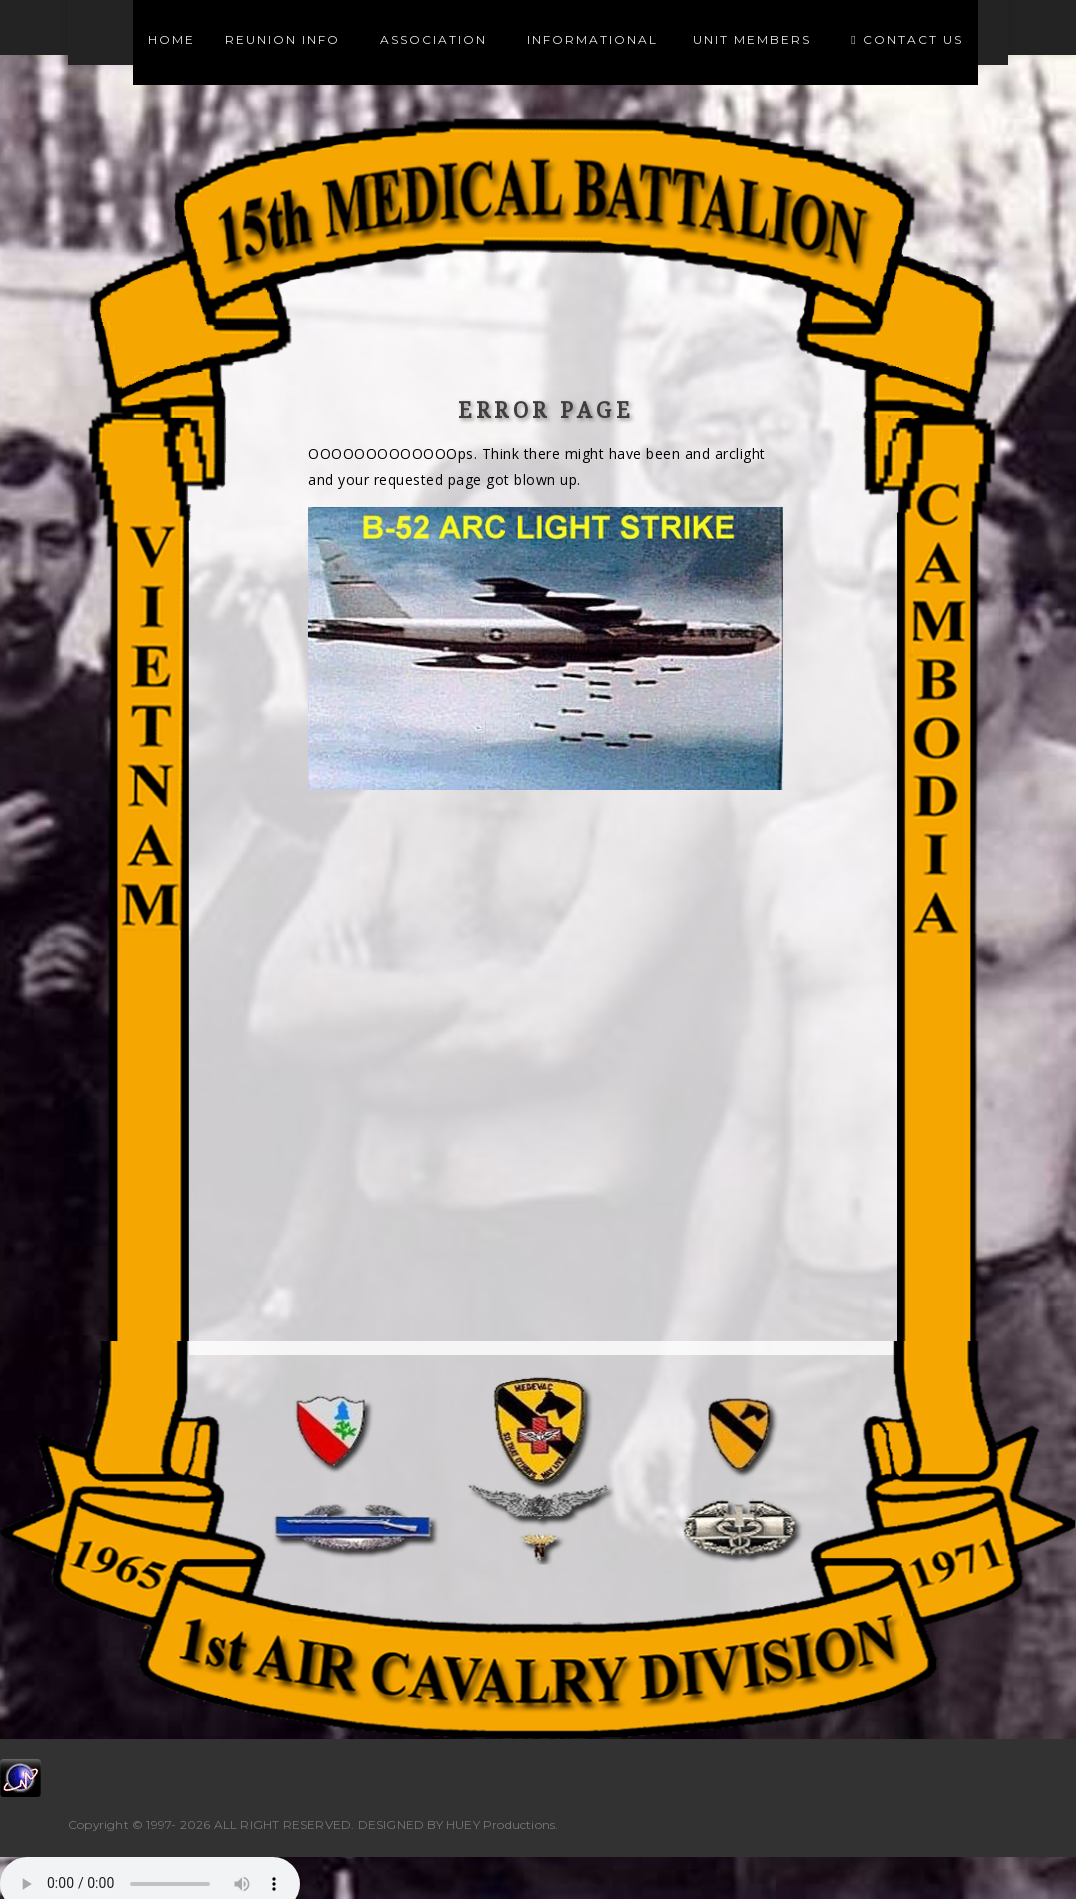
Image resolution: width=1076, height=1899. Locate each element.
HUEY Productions (500, 1824)
